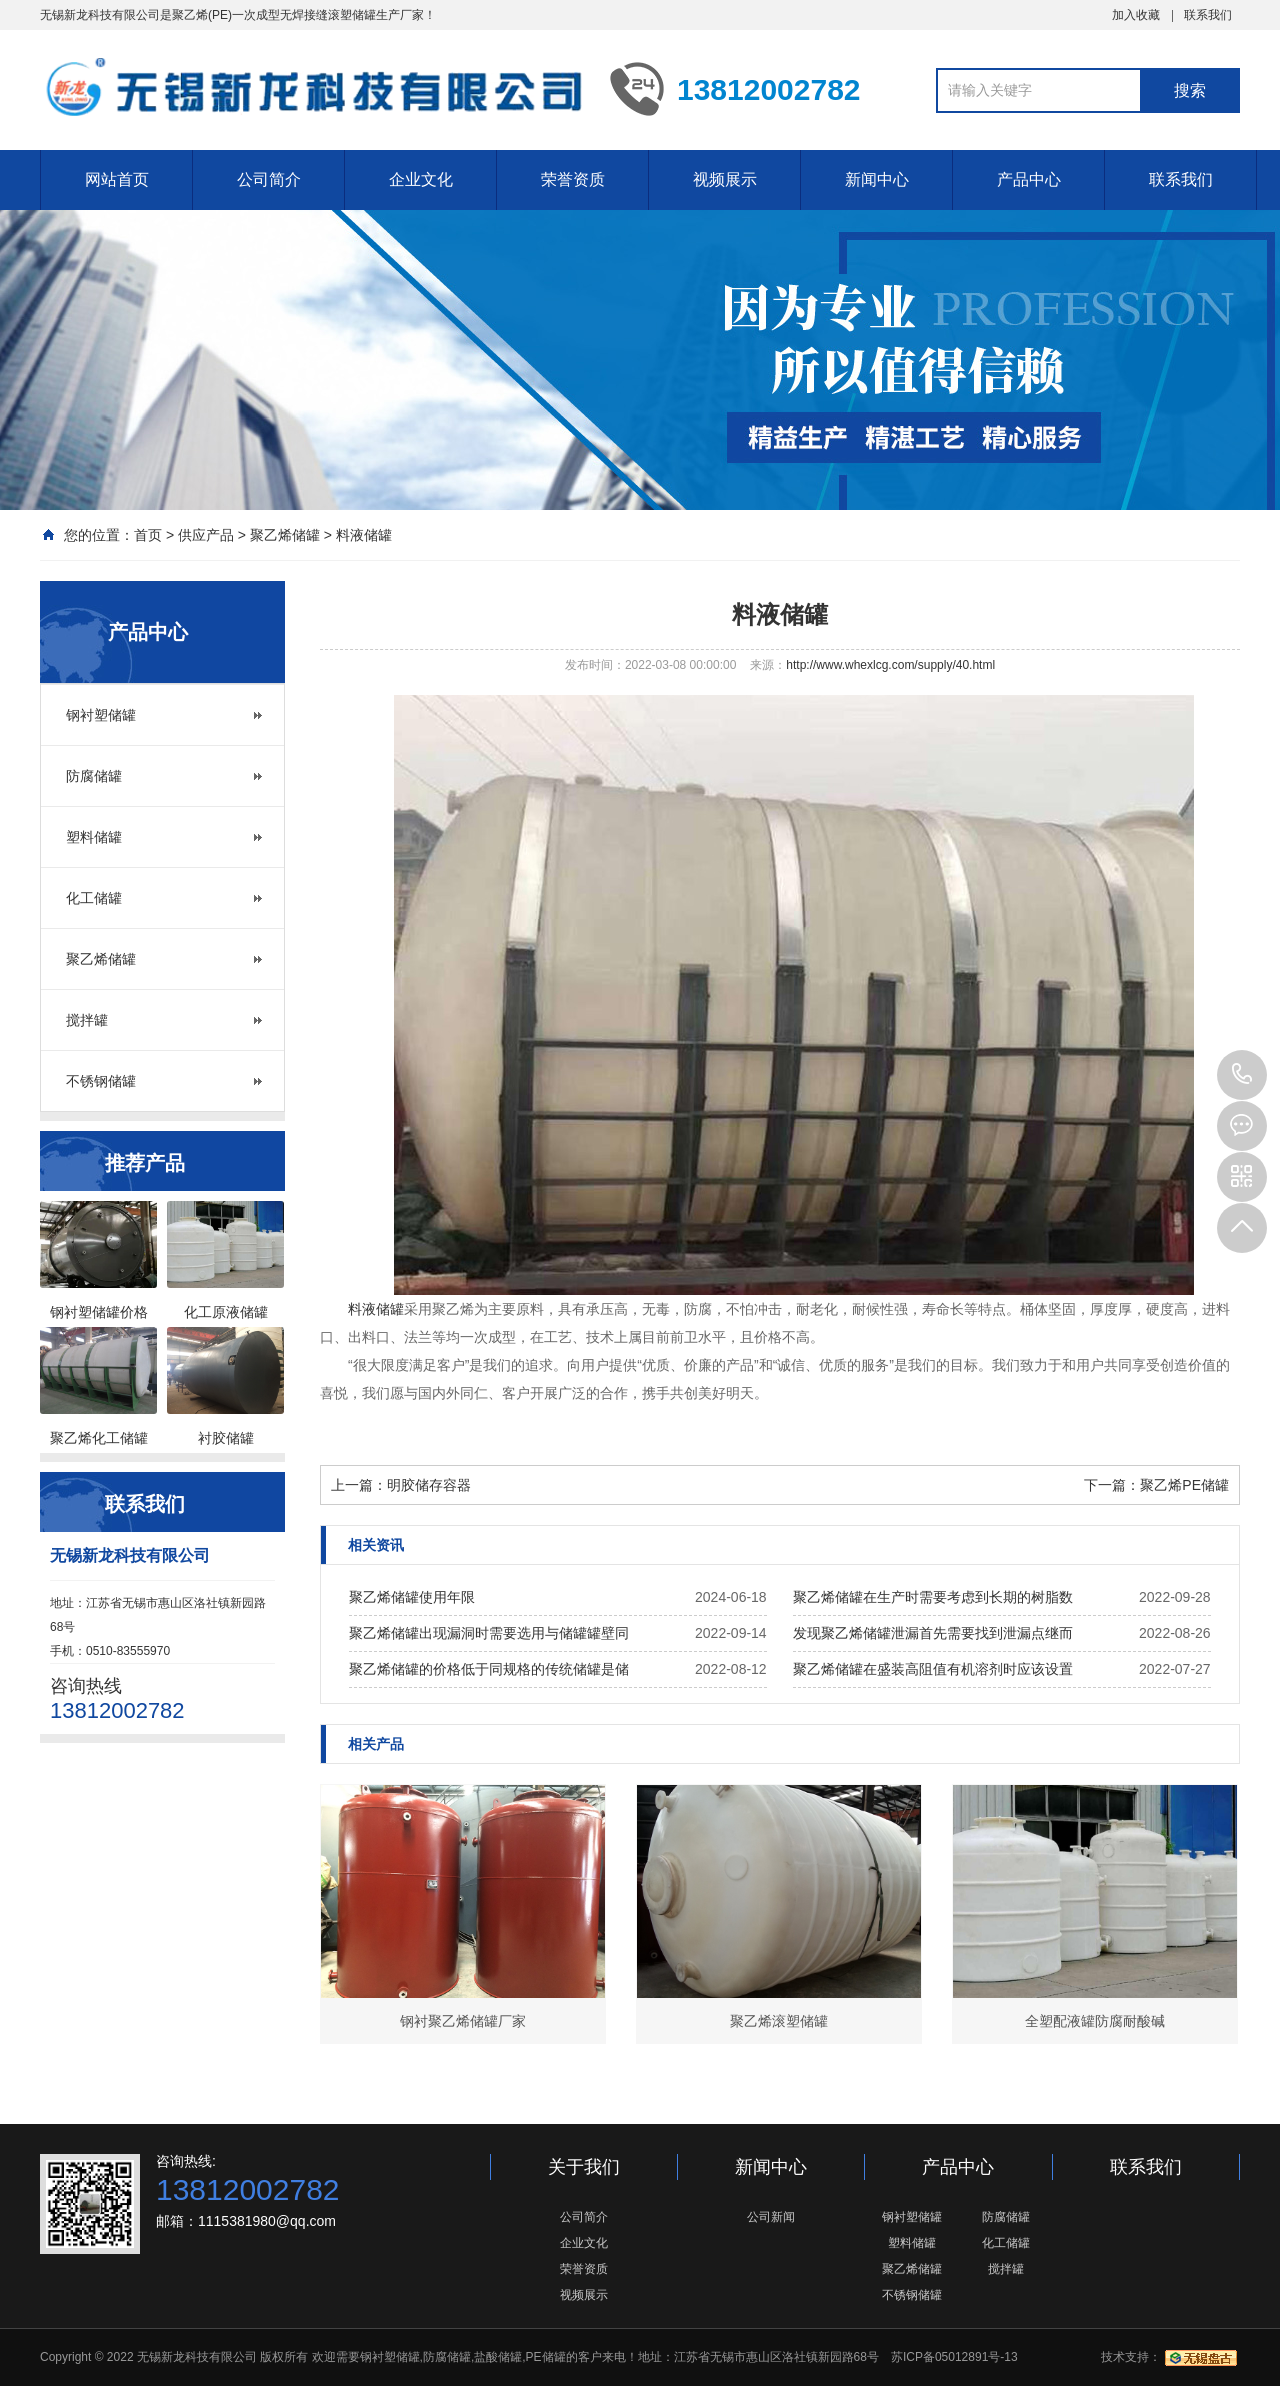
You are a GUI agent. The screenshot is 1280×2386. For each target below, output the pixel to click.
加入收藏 (1136, 15)
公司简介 (269, 179)
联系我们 (1208, 15)
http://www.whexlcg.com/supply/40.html (890, 665)
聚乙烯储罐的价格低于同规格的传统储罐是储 (489, 1669)
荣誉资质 (573, 179)
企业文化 (421, 179)
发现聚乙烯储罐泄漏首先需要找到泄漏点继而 (933, 1633)
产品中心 (1029, 179)
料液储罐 (364, 535)
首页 (148, 535)
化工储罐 (94, 898)
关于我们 (584, 2167)
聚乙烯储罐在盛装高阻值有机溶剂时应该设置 (933, 1669)
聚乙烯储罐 (285, 535)
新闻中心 (877, 179)
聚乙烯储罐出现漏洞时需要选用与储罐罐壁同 (489, 1633)
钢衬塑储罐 (101, 715)
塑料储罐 (94, 837)
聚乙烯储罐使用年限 (412, 1597)
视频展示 (725, 179)
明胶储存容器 (429, 1485)
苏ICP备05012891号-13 (954, 2357)
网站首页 (117, 179)
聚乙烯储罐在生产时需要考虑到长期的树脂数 (933, 1597)
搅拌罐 (87, 1020)
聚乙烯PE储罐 (1184, 1485)
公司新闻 (771, 2217)
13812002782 (1242, 1075)
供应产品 (206, 535)
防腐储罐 (94, 776)
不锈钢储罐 (101, 1081)
